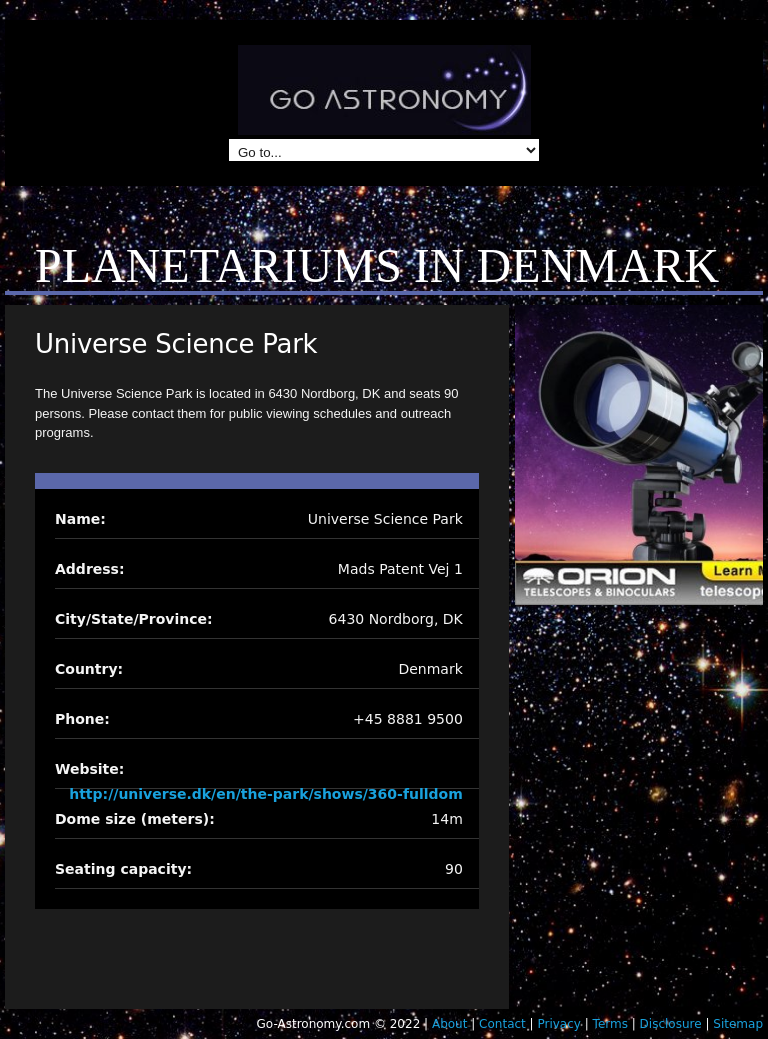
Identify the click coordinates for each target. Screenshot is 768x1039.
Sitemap (738, 1024)
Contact (502, 1024)
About (449, 1024)
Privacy (558, 1024)
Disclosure (671, 1024)
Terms (610, 1024)
